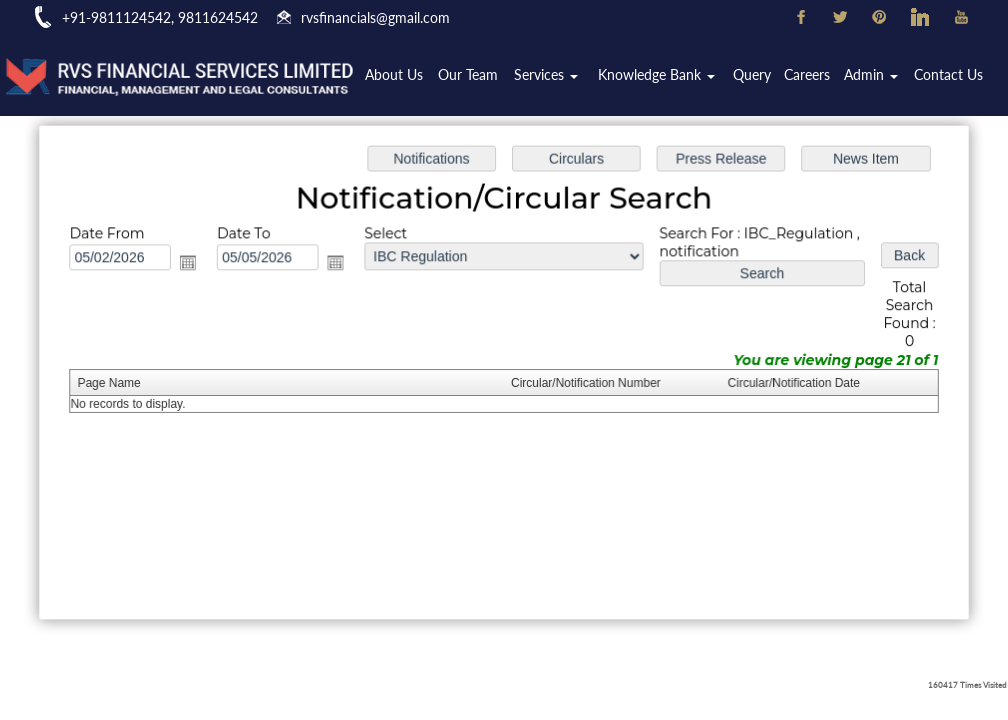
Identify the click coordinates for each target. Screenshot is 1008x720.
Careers (811, 76)
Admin (874, 76)
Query (757, 76)
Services (556, 76)
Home (347, 76)
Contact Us (949, 76)
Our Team (480, 76)
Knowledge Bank (663, 76)
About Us (407, 76)
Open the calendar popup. (194, 264)
